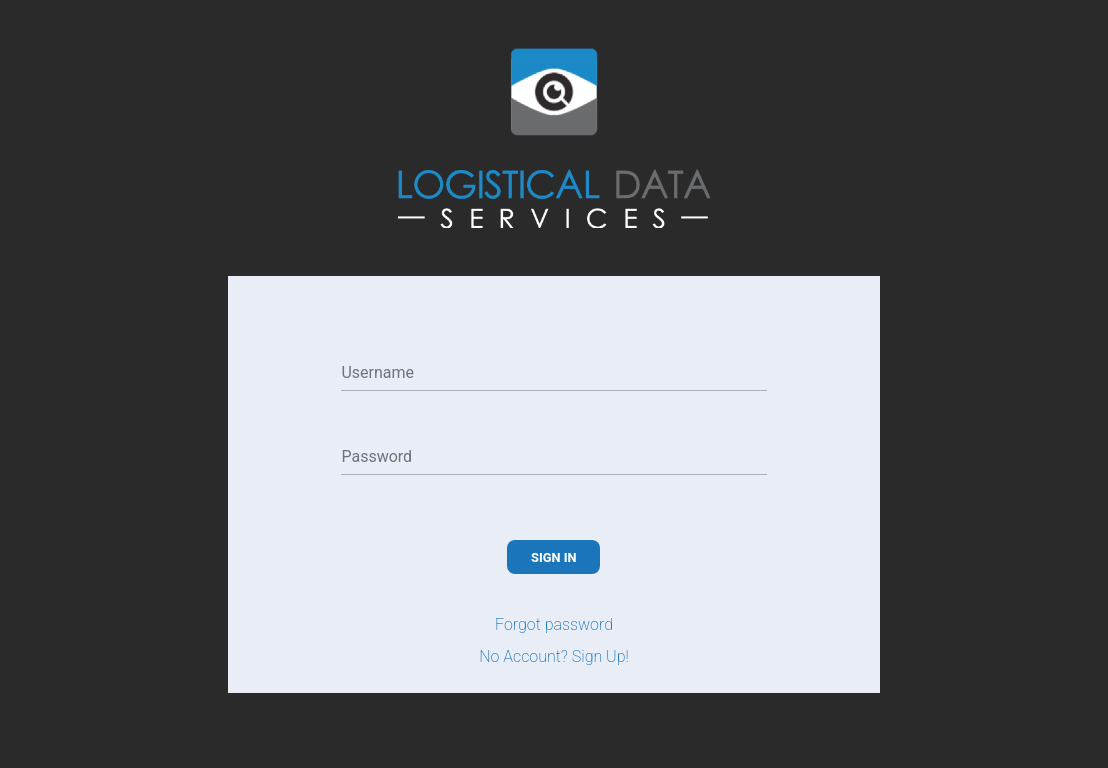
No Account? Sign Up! (554, 656)
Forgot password (554, 624)
